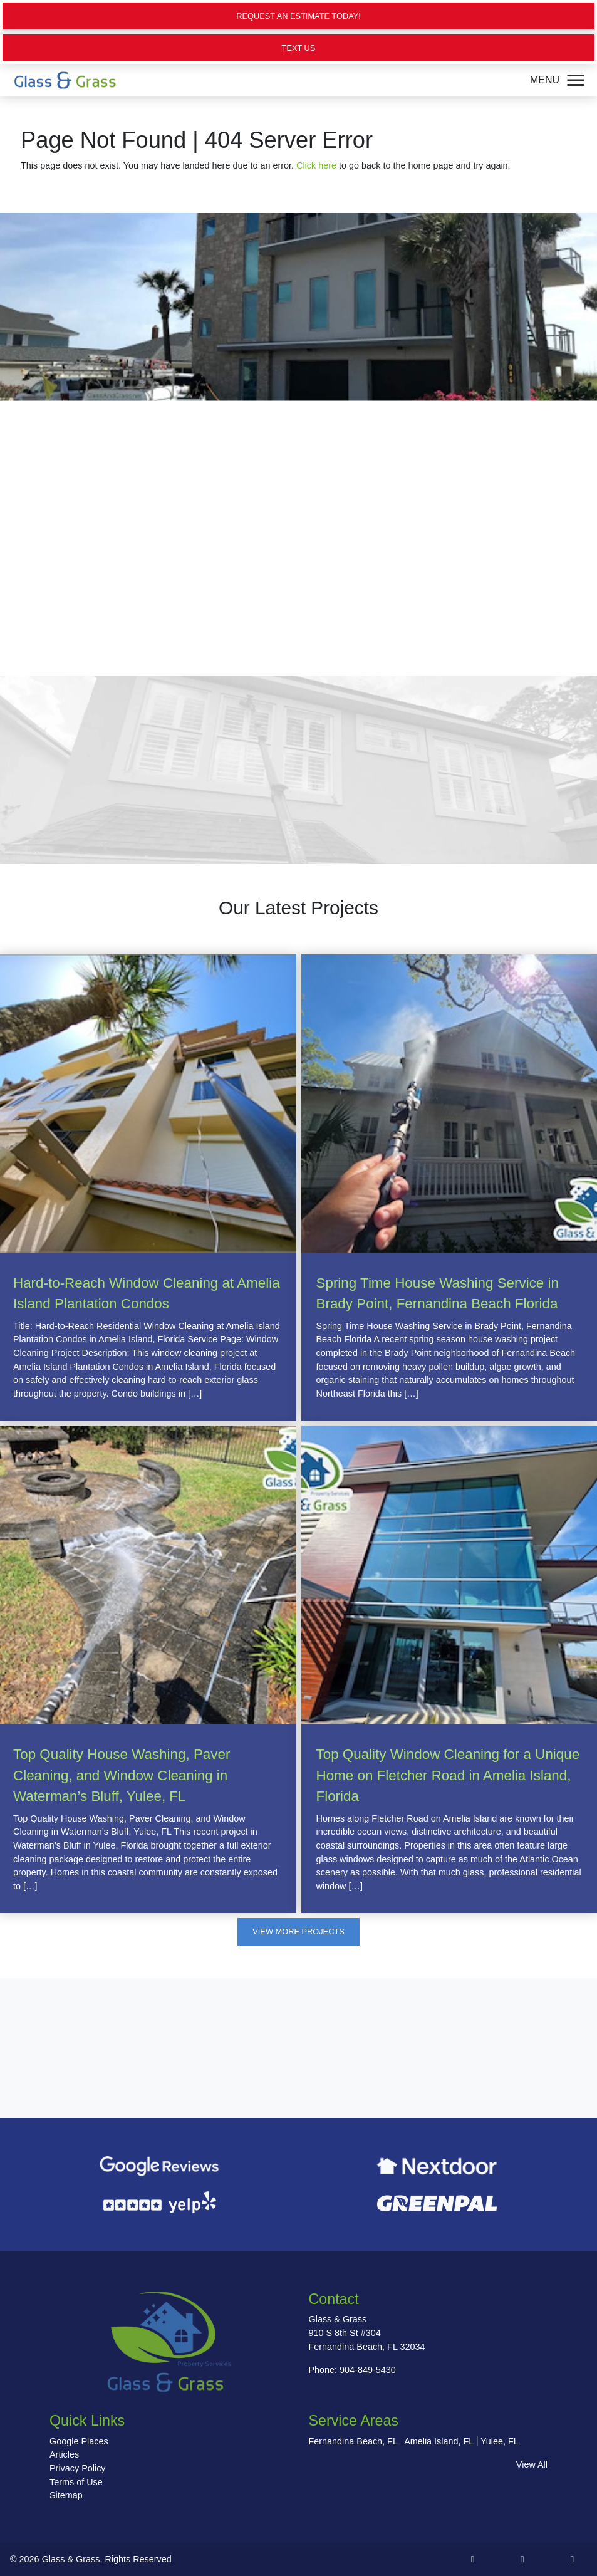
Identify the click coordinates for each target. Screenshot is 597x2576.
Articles (64, 2454)
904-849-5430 (368, 2370)
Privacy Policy (77, 2468)
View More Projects (298, 1931)
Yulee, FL (499, 2441)
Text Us (299, 48)
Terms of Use (76, 2482)
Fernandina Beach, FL (353, 2441)
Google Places (78, 2441)
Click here (316, 165)
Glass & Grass (71, 2559)
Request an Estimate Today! (298, 16)
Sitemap (66, 2495)
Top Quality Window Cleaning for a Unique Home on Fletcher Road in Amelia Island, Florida (448, 1775)
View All (532, 2464)
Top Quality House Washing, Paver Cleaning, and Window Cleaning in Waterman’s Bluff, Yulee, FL (121, 1775)
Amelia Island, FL (439, 2441)
